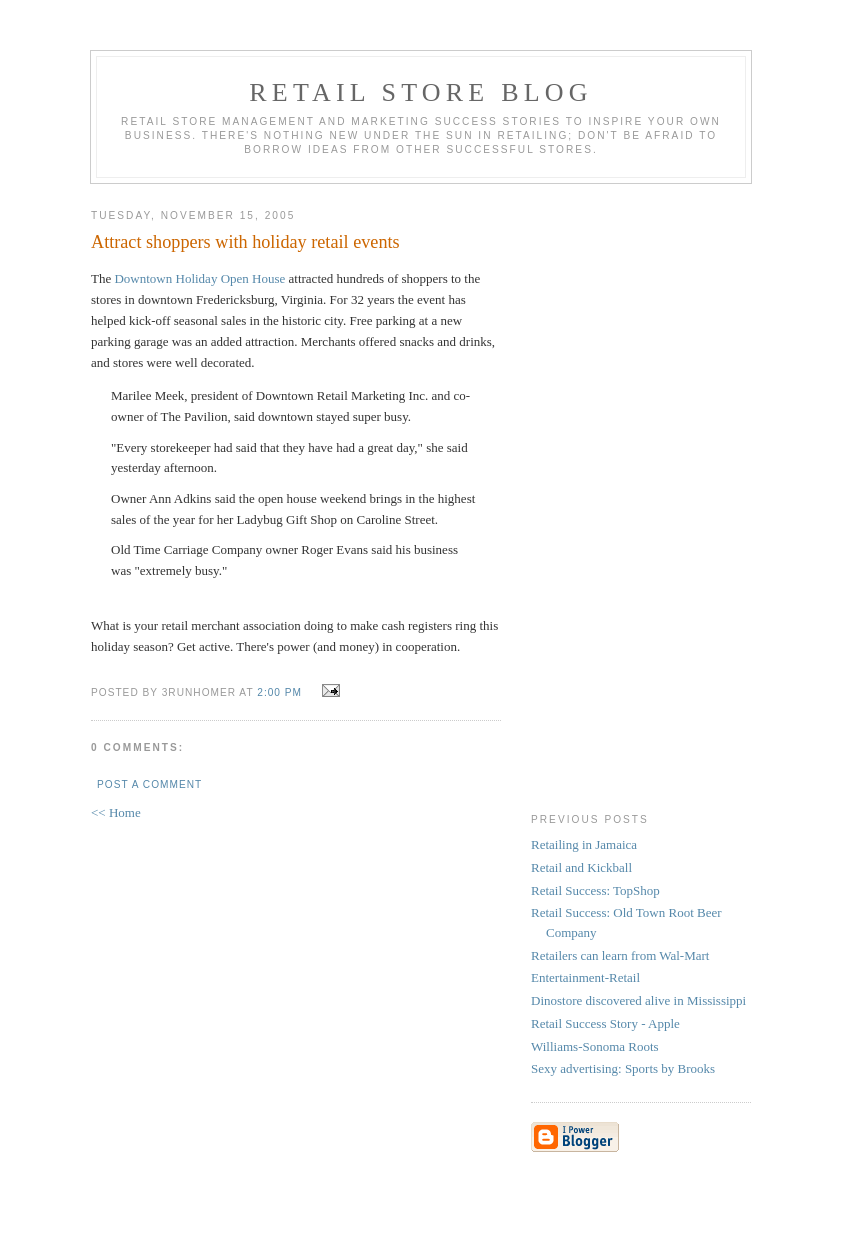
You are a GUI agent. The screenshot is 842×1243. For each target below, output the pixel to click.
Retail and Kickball (581, 867)
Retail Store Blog (420, 92)
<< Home (116, 812)
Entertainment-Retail (585, 977)
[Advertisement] (611, 494)
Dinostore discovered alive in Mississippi (638, 1000)
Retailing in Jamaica (584, 844)
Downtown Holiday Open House (199, 278)
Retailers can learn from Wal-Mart (620, 955)
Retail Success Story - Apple (605, 1023)
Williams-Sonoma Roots (595, 1046)
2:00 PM (279, 692)
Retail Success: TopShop (595, 890)
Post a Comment (149, 784)
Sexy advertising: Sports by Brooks (623, 1068)
